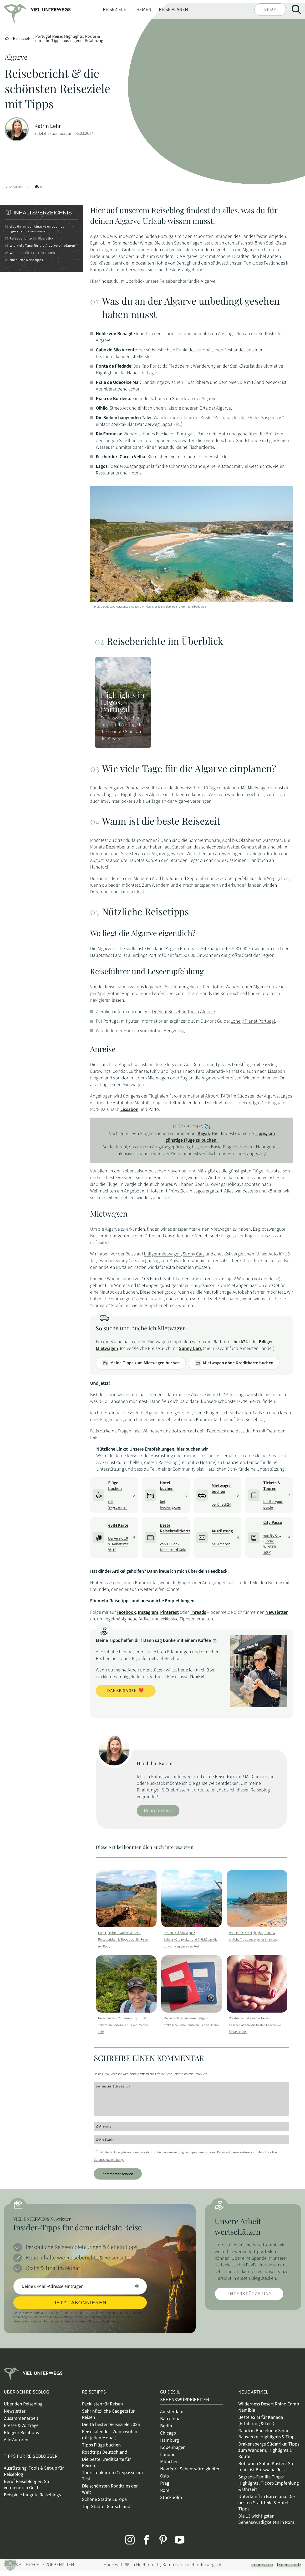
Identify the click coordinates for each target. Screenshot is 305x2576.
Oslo (164, 2482)
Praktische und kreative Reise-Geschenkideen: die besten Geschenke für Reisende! (255, 2025)
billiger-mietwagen (162, 1254)
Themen (142, 9)
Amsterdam (171, 2417)
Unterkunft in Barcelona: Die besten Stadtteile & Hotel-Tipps (266, 2508)
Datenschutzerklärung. (109, 2165)
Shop (270, 9)
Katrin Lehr (47, 126)
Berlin (166, 2432)
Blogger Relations (21, 2438)
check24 (239, 1341)
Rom (164, 2496)
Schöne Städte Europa (104, 2505)
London (168, 2460)
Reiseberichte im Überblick (32, 238)
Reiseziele (114, 9)
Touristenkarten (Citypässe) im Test (112, 2481)
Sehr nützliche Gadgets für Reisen (108, 2420)
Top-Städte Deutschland (106, 2512)
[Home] (7, 38)
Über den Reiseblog (23, 2410)
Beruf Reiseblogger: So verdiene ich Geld (26, 2490)
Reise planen (173, 9)
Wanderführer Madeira (117, 1030)
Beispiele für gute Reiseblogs (32, 2501)
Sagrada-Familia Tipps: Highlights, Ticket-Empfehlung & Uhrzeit (268, 2489)
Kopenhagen (173, 2453)
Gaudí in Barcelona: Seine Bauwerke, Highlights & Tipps (267, 2439)
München (169, 2467)
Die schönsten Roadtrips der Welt (110, 2495)
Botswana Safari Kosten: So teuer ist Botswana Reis (265, 2472)
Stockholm (171, 2503)
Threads (198, 1612)
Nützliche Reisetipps (26, 260)
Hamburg (169, 2446)
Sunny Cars (193, 1254)
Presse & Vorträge (21, 2431)
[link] (17, 10)
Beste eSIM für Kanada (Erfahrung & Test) (260, 2426)
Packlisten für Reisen (102, 2410)
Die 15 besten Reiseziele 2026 (111, 2430)
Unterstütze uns (249, 2299)
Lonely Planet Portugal (253, 1021)
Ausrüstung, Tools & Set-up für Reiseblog (34, 2477)
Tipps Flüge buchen (101, 2451)
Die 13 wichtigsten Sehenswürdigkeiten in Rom (266, 2525)
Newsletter (276, 1612)
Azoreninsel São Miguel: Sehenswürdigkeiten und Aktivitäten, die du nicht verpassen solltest (191, 1940)
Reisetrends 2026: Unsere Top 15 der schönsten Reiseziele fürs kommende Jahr (123, 2025)
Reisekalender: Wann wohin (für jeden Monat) (109, 2440)
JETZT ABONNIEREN (80, 2308)
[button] (10, 2565)
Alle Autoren (16, 2445)
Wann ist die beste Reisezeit (32, 252)
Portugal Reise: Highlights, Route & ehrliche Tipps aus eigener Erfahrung (69, 38)
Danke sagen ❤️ (125, 1691)
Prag (164, 2489)
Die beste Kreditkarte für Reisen (106, 2468)
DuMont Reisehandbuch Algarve (183, 1011)
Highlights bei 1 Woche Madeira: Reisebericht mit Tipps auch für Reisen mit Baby (123, 1940)
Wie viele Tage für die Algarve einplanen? (43, 245)
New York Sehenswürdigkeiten (190, 2475)
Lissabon (129, 1109)
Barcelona (170, 2424)
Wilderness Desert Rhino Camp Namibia (268, 2413)
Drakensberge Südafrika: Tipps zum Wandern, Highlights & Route (268, 2456)
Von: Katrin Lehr (17, 187)
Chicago (168, 2439)
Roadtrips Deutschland (104, 2458)
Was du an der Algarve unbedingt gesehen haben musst (37, 229)
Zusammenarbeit (21, 2424)
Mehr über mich (158, 1810)
